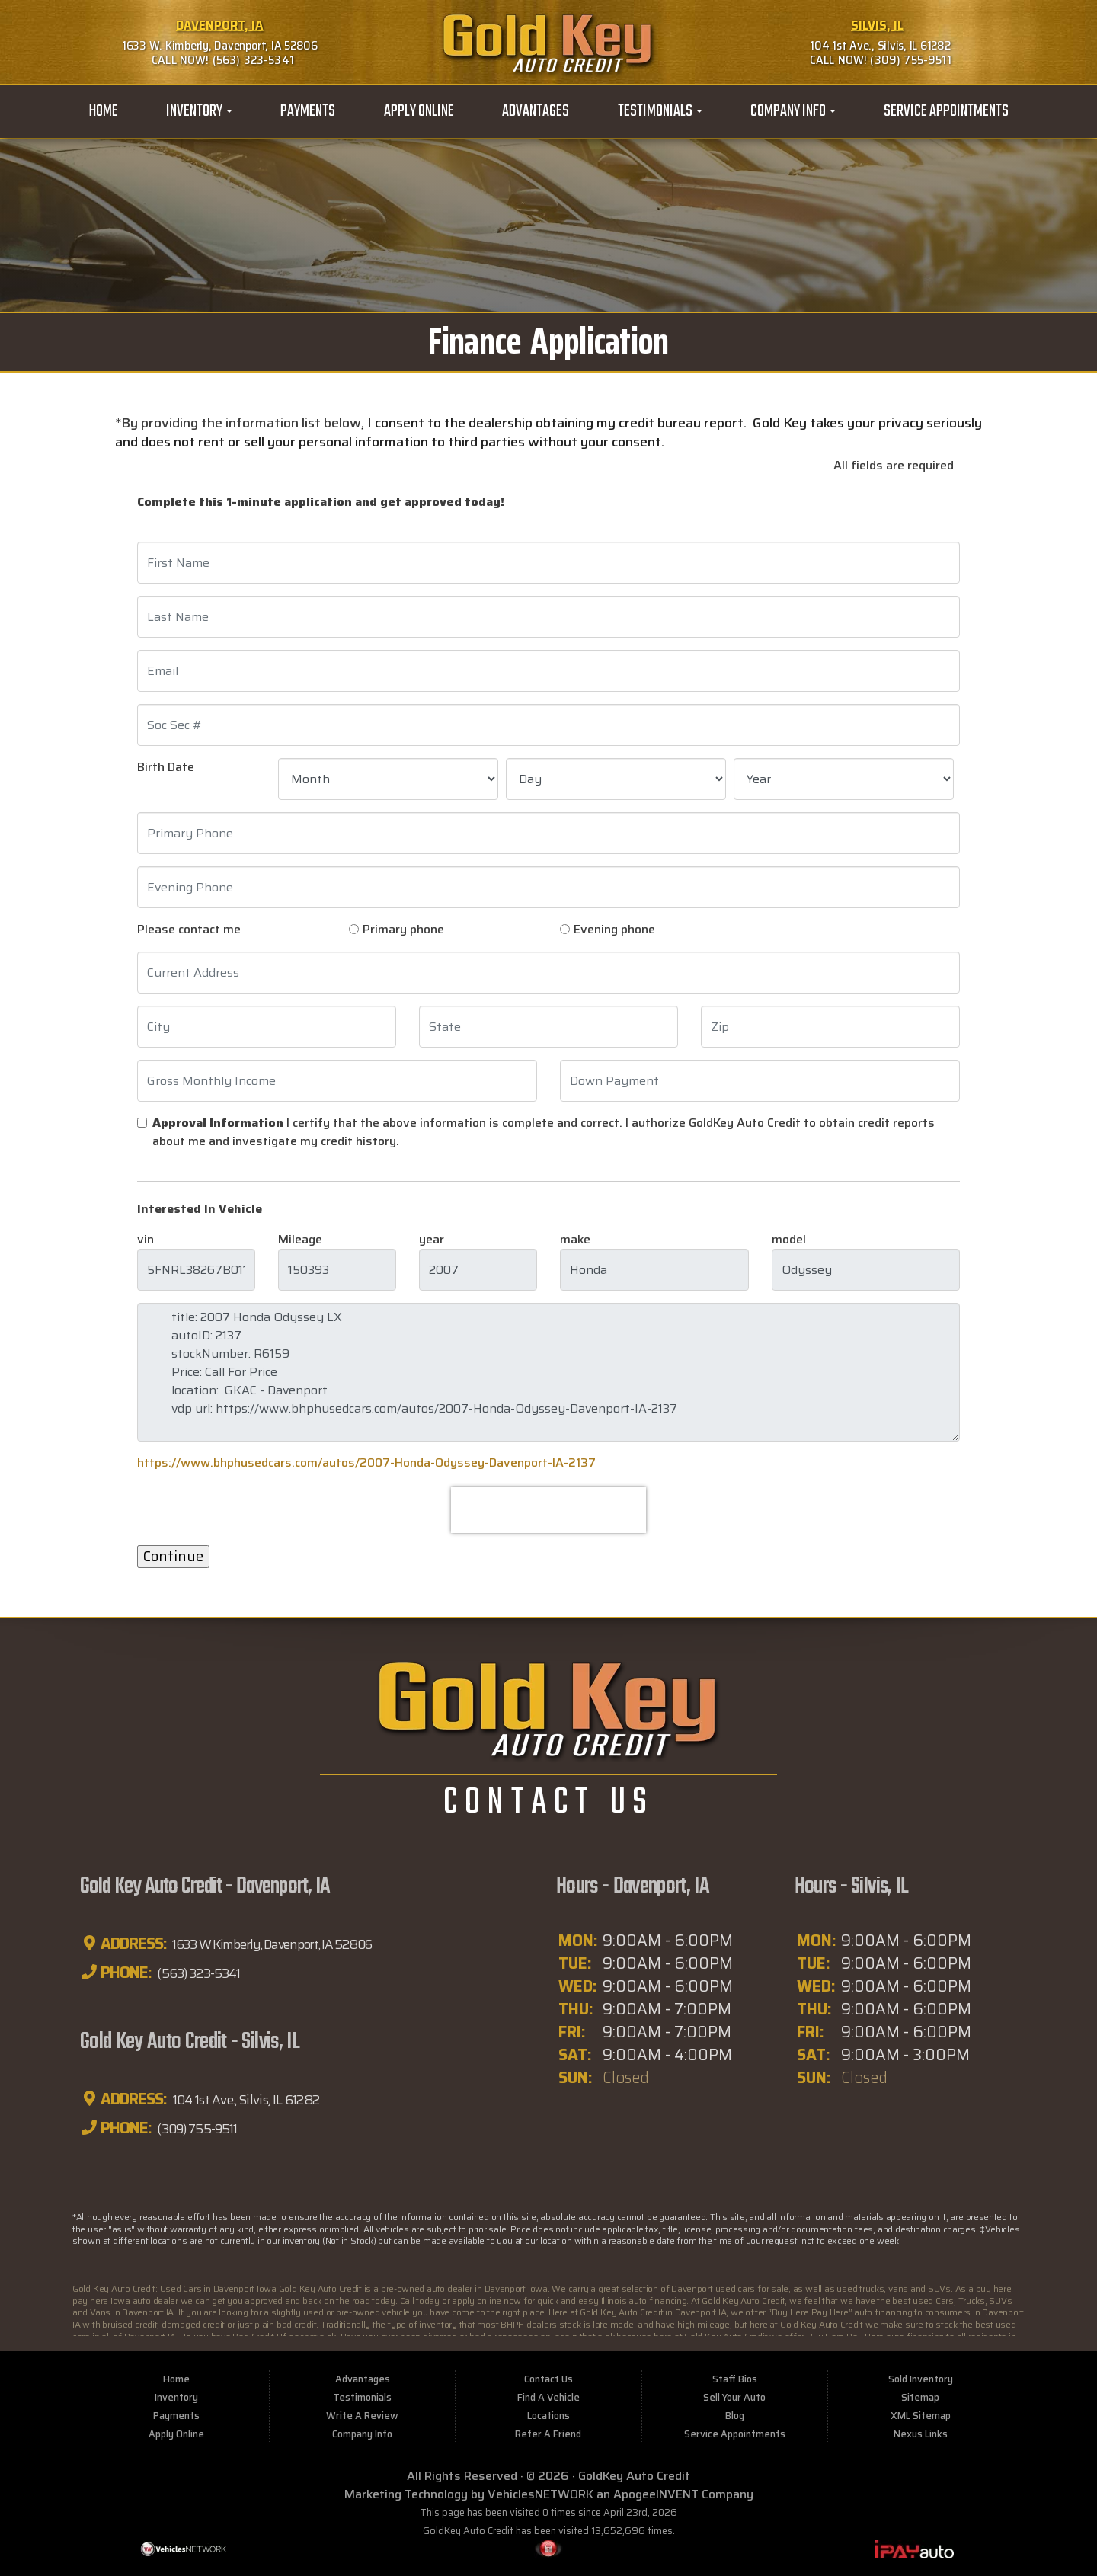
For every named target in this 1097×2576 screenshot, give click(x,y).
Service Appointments (946, 111)
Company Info (793, 111)
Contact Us (548, 2378)
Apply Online (419, 111)
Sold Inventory (920, 2378)
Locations (548, 2414)
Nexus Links (921, 2432)
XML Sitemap (921, 2414)
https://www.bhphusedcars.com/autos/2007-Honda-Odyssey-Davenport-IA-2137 (366, 1462)
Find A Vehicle (548, 2396)
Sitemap (920, 2396)
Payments (307, 111)
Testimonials (660, 111)
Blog (734, 2414)
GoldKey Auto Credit (634, 2474)
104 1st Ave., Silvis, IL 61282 (260, 2098)
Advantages (535, 111)
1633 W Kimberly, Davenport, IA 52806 (290, 1943)
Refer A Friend (548, 2432)
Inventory (199, 111)
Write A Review (362, 2414)
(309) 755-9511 (206, 2127)
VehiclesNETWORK (540, 2492)
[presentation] (548, 1510)
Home (103, 111)
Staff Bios (734, 2378)
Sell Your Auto (734, 2396)
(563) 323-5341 (206, 1972)
